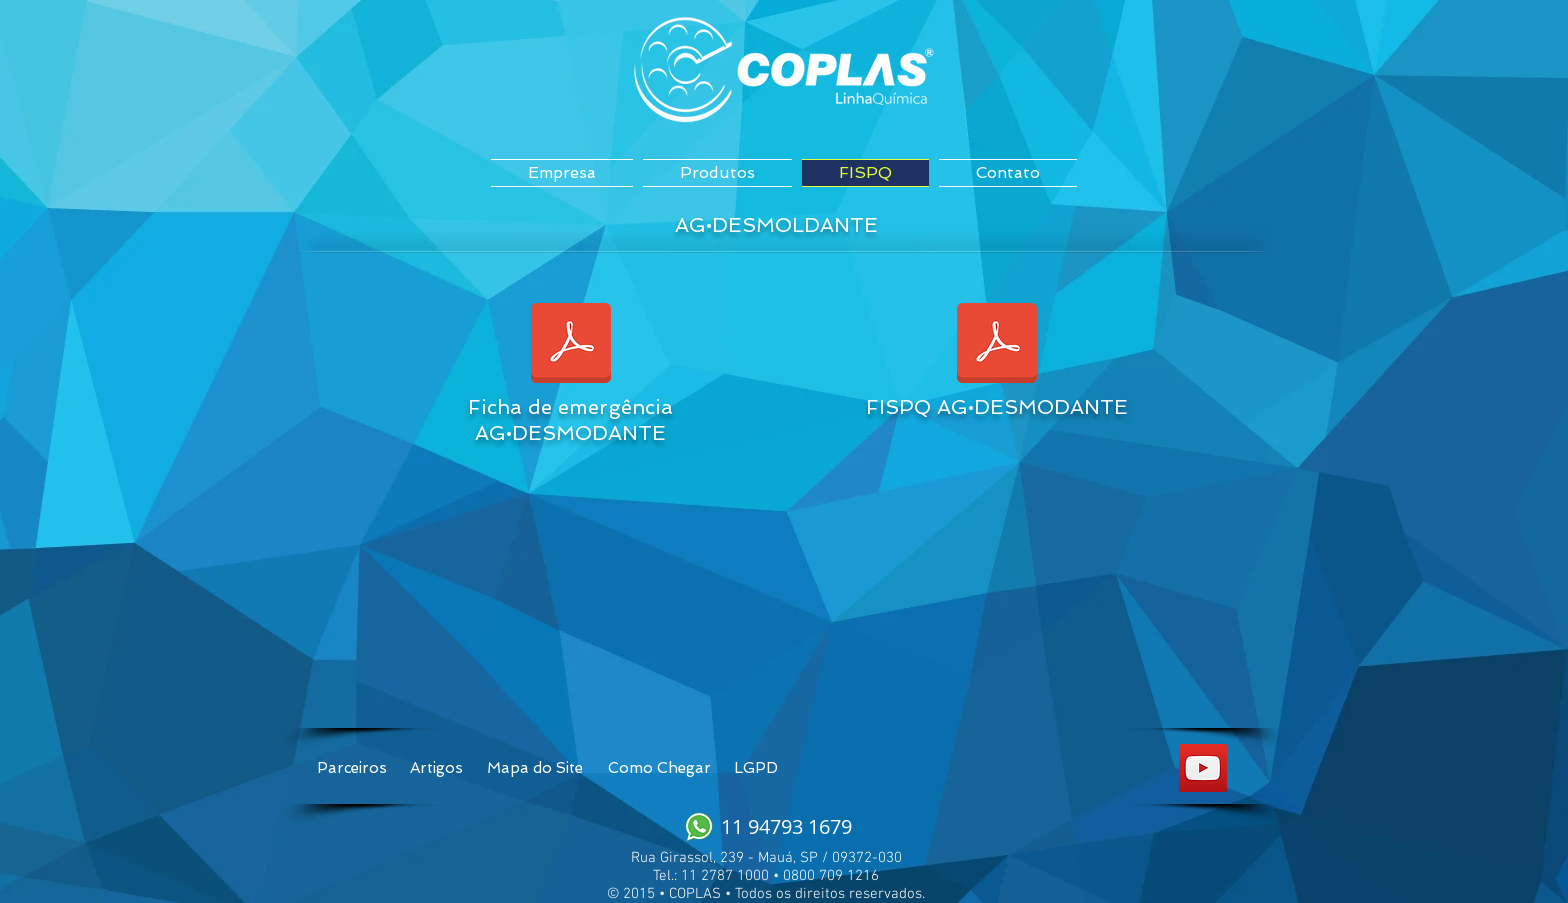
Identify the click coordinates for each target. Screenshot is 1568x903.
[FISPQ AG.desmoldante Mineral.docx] (997, 345)
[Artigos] (436, 768)
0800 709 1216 (831, 876)
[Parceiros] (352, 768)
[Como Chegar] (659, 768)
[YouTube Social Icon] (1203, 768)
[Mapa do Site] (534, 768)
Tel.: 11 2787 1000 (711, 876)
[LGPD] (755, 768)
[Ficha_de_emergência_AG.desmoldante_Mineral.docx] (571, 345)
